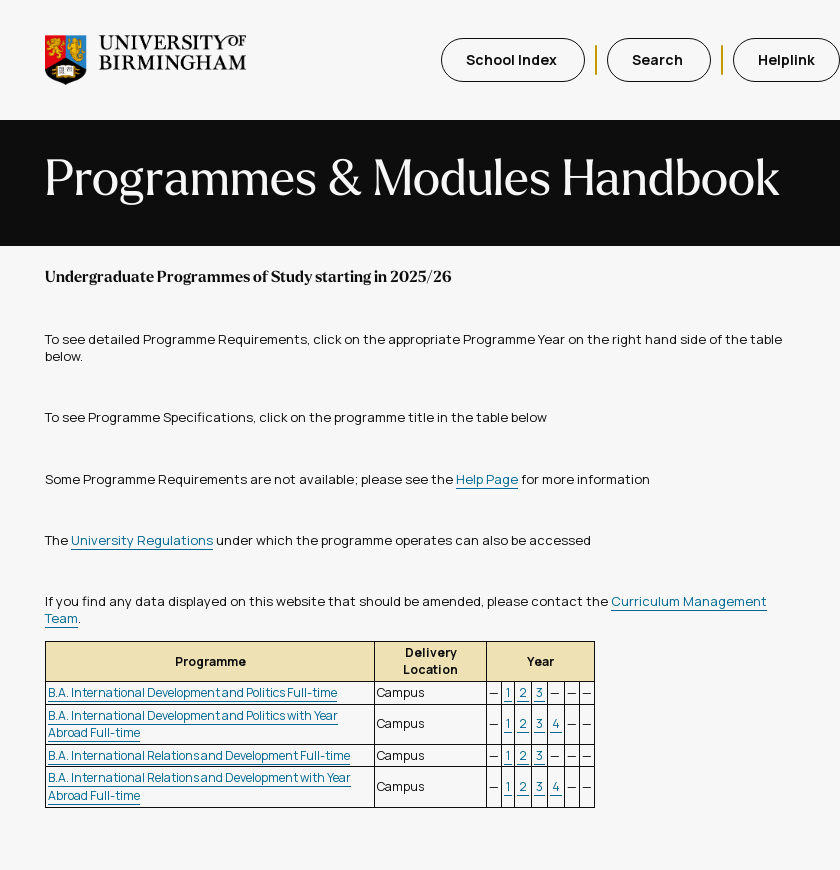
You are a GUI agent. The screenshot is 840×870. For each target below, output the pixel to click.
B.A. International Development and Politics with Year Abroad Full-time (193, 724)
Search (659, 59)
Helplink (786, 59)
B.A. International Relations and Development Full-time (199, 755)
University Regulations (142, 540)
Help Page (487, 479)
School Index (513, 59)
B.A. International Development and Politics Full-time (192, 692)
